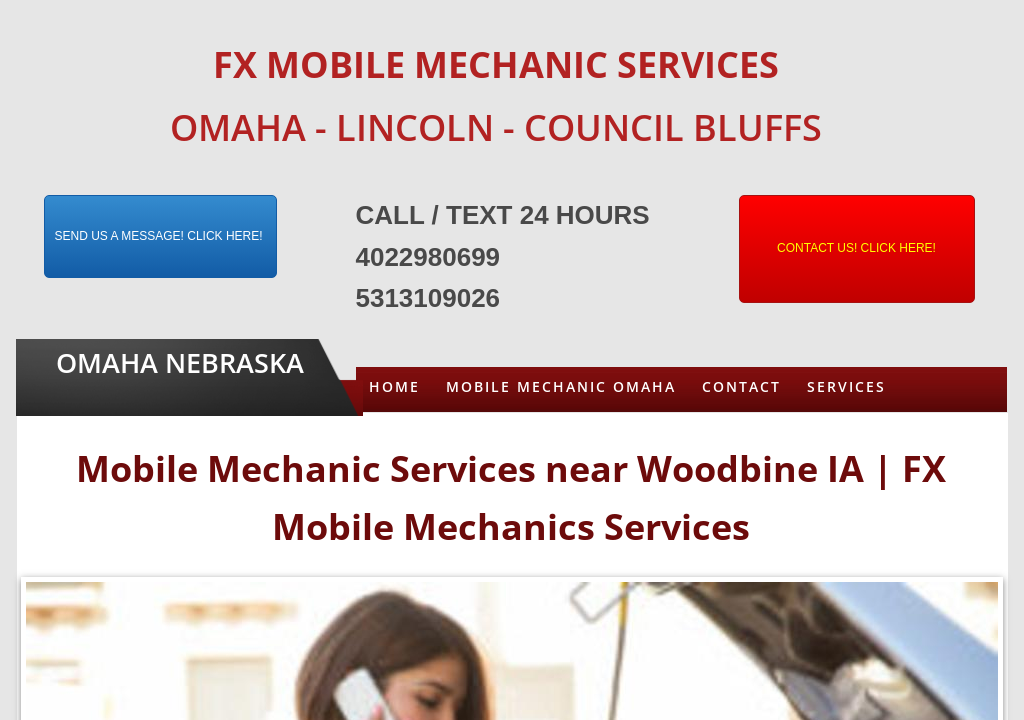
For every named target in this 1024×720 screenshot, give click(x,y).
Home (394, 386)
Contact (741, 386)
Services (846, 386)
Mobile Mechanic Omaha (561, 386)
